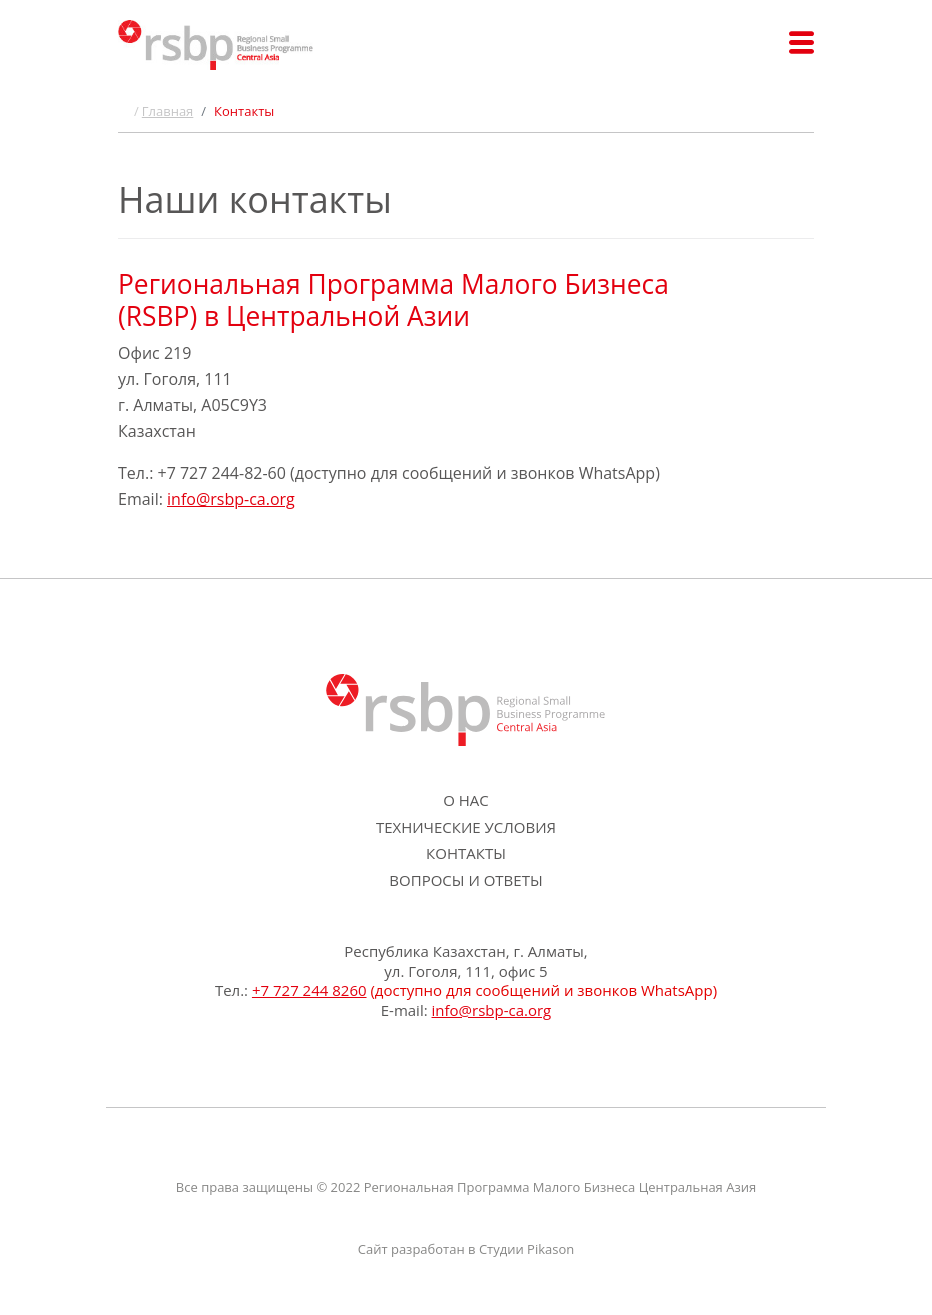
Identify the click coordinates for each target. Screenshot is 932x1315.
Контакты (466, 853)
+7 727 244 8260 (309, 990)
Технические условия (466, 827)
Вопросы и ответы (465, 880)
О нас (466, 800)
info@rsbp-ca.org (231, 499)
